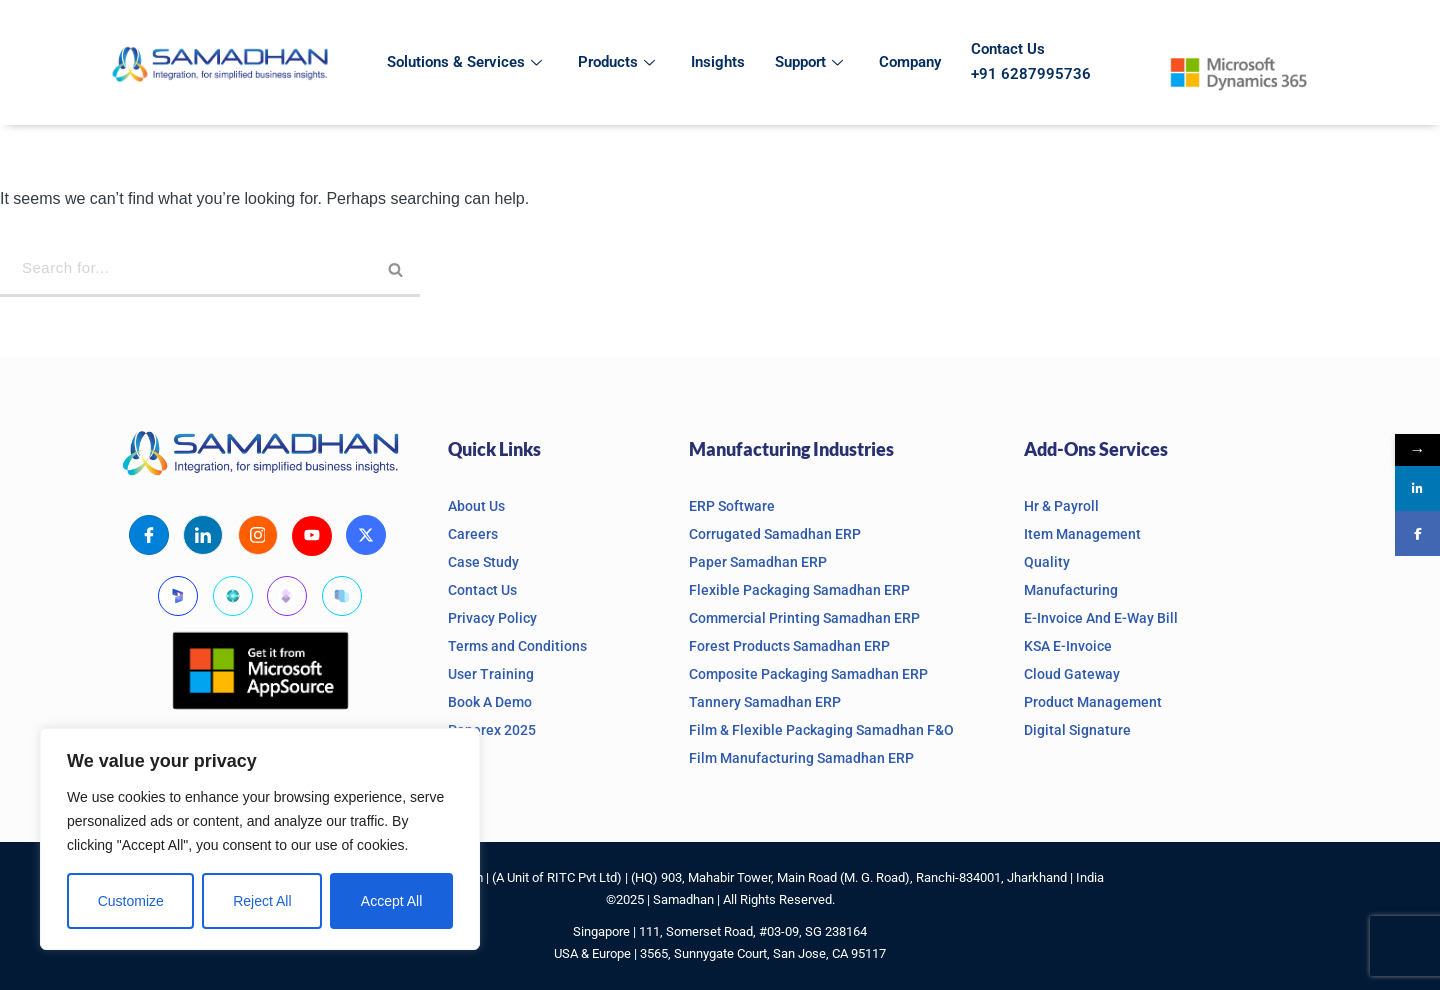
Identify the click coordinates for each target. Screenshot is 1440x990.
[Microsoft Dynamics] (178, 595)
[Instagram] (258, 534)
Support (809, 62)
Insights (718, 62)
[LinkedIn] (203, 534)
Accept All (391, 901)
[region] (260, 839)
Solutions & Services (464, 62)
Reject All (262, 901)
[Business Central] (233, 595)
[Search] (210, 269)
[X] (366, 534)
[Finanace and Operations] (287, 595)
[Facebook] (149, 534)
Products (616, 62)
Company (910, 62)
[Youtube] (312, 535)
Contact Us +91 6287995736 (1031, 62)
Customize (131, 901)
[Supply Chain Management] (342, 595)
